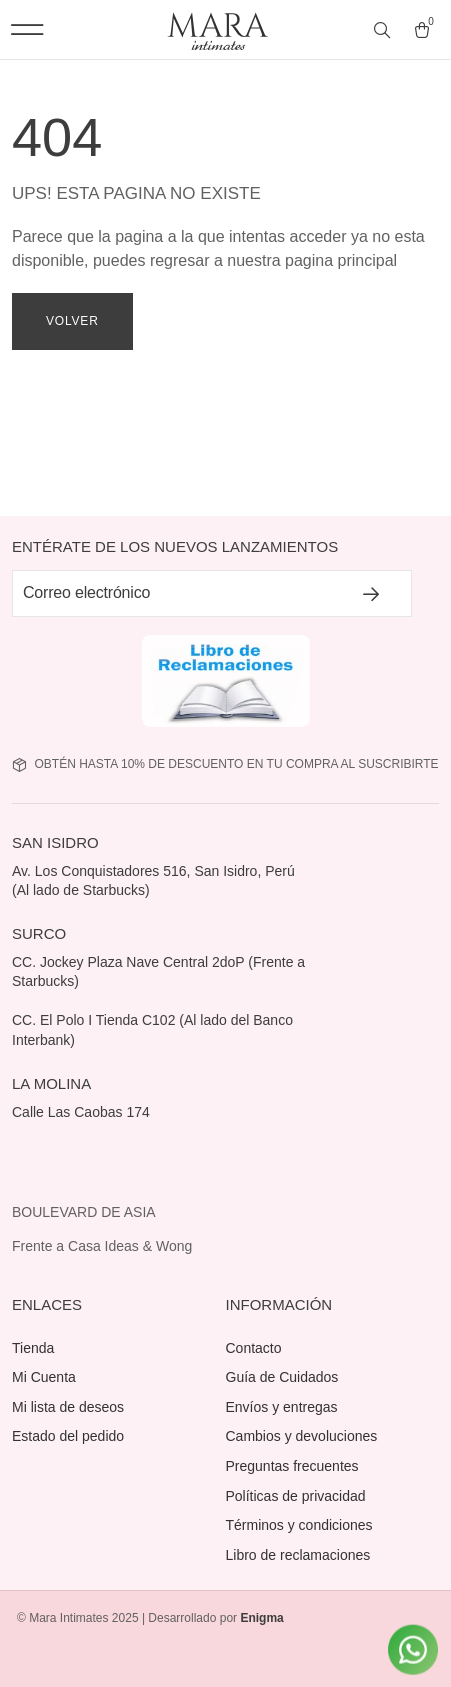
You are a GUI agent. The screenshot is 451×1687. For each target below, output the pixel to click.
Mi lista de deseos (68, 1407)
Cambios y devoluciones (302, 1436)
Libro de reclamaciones (298, 1555)
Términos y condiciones (299, 1525)
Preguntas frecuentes (292, 1466)
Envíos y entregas (282, 1407)
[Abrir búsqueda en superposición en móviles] (384, 31)
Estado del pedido (68, 1436)
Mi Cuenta (44, 1377)
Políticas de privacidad (296, 1496)
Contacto (254, 1348)
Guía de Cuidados (282, 1377)
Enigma (261, 1618)
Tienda (33, 1348)
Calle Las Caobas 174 (83, 1112)
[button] (27, 29)
